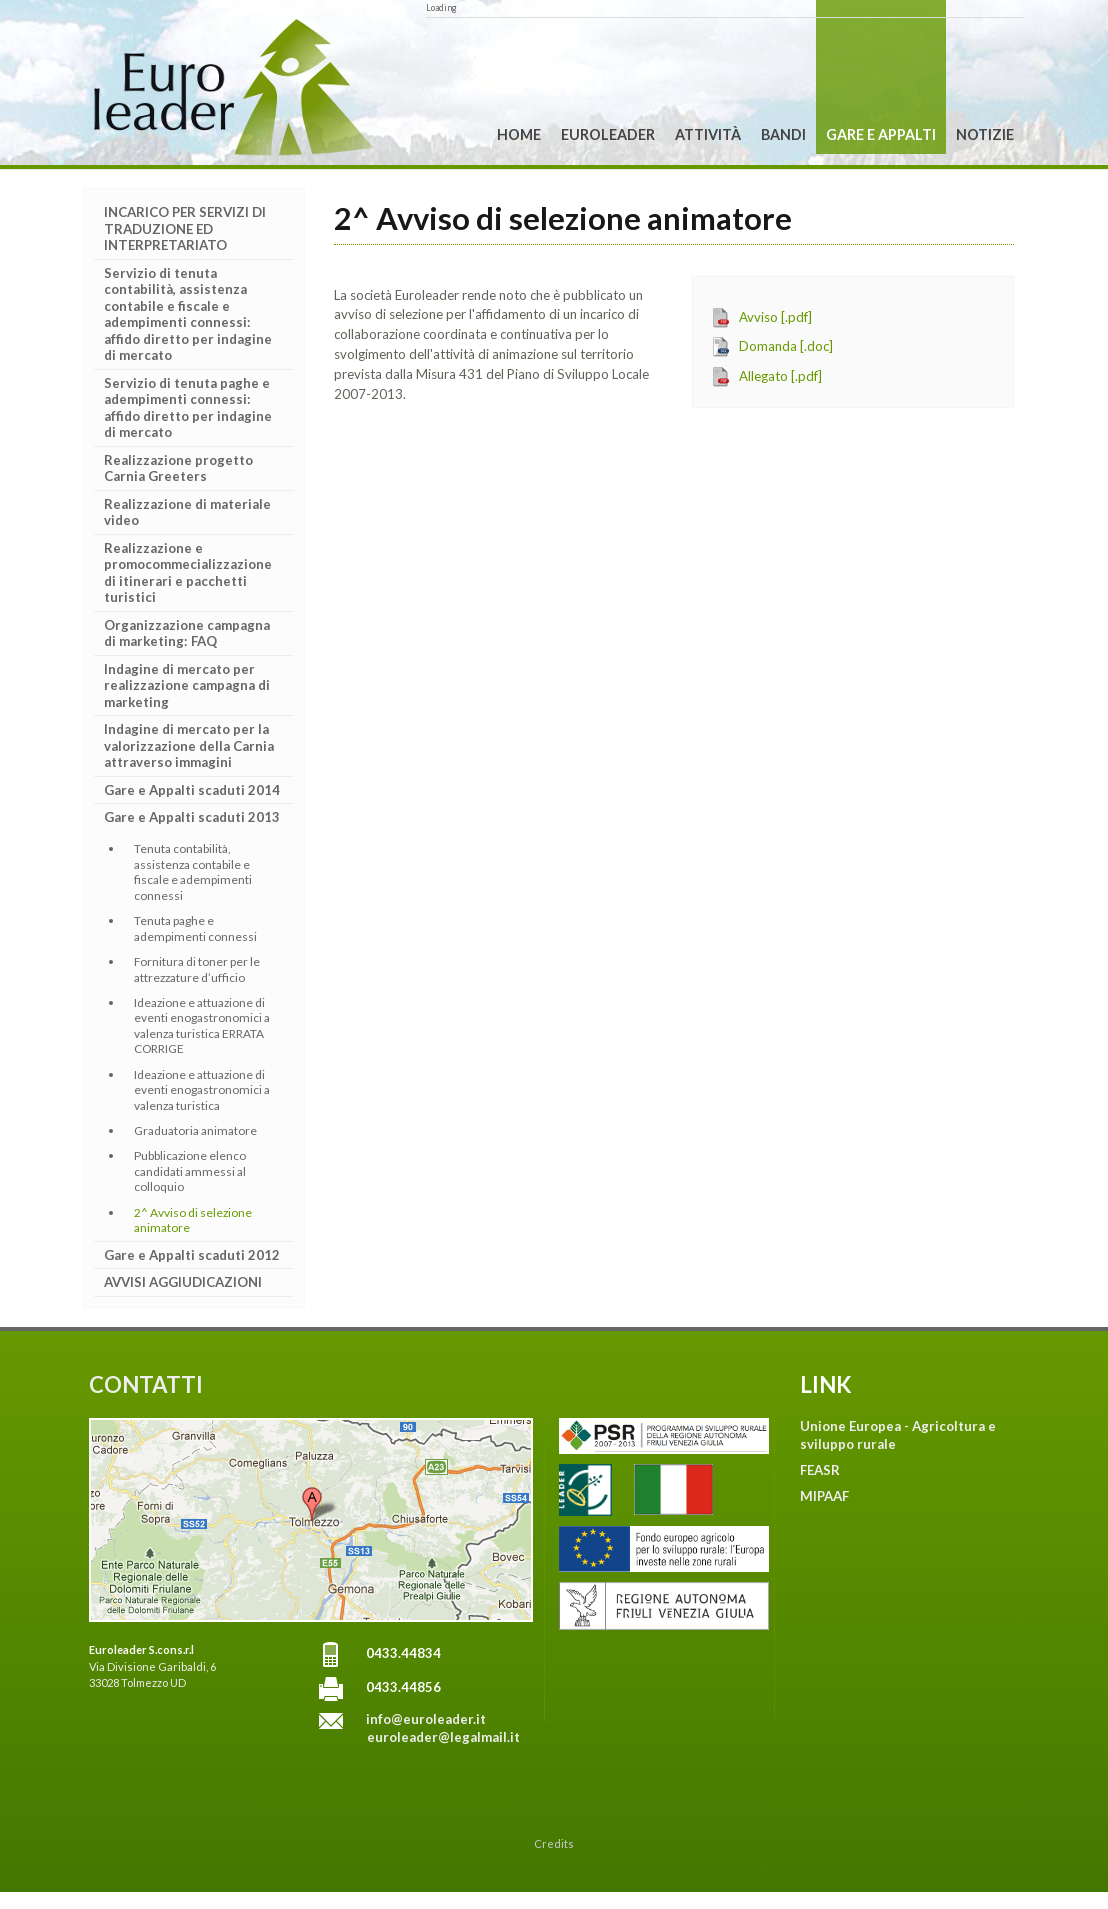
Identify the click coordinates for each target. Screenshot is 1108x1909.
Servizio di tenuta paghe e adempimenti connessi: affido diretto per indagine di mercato (188, 408)
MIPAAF (824, 1496)
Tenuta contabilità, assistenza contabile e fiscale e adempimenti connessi (193, 871)
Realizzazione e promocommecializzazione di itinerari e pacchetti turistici (188, 573)
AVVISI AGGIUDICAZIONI (183, 1282)
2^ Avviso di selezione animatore (193, 1220)
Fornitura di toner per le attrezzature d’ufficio (197, 969)
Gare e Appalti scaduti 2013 (192, 817)
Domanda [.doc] (786, 346)
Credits (554, 1843)
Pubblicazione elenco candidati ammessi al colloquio (190, 1171)
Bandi (783, 134)
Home (519, 134)
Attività (708, 134)
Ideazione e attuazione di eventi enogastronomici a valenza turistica (202, 1090)
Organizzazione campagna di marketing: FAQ (187, 633)
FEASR (820, 1470)
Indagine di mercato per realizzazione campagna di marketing (187, 685)
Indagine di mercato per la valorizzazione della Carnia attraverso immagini (189, 745)
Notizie (985, 134)
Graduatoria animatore (195, 1130)
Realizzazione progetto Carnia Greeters (178, 468)
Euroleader (608, 134)
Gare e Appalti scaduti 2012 (192, 1255)
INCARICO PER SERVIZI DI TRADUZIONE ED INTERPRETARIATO (185, 228)
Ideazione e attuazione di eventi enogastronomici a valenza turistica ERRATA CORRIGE (202, 1025)
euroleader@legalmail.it (443, 1737)
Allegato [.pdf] (780, 376)
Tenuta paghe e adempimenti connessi (195, 928)
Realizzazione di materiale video (187, 512)
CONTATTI (146, 1384)
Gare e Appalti (881, 134)
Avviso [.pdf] (775, 317)
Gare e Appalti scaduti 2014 (192, 790)
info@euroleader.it (426, 1719)
